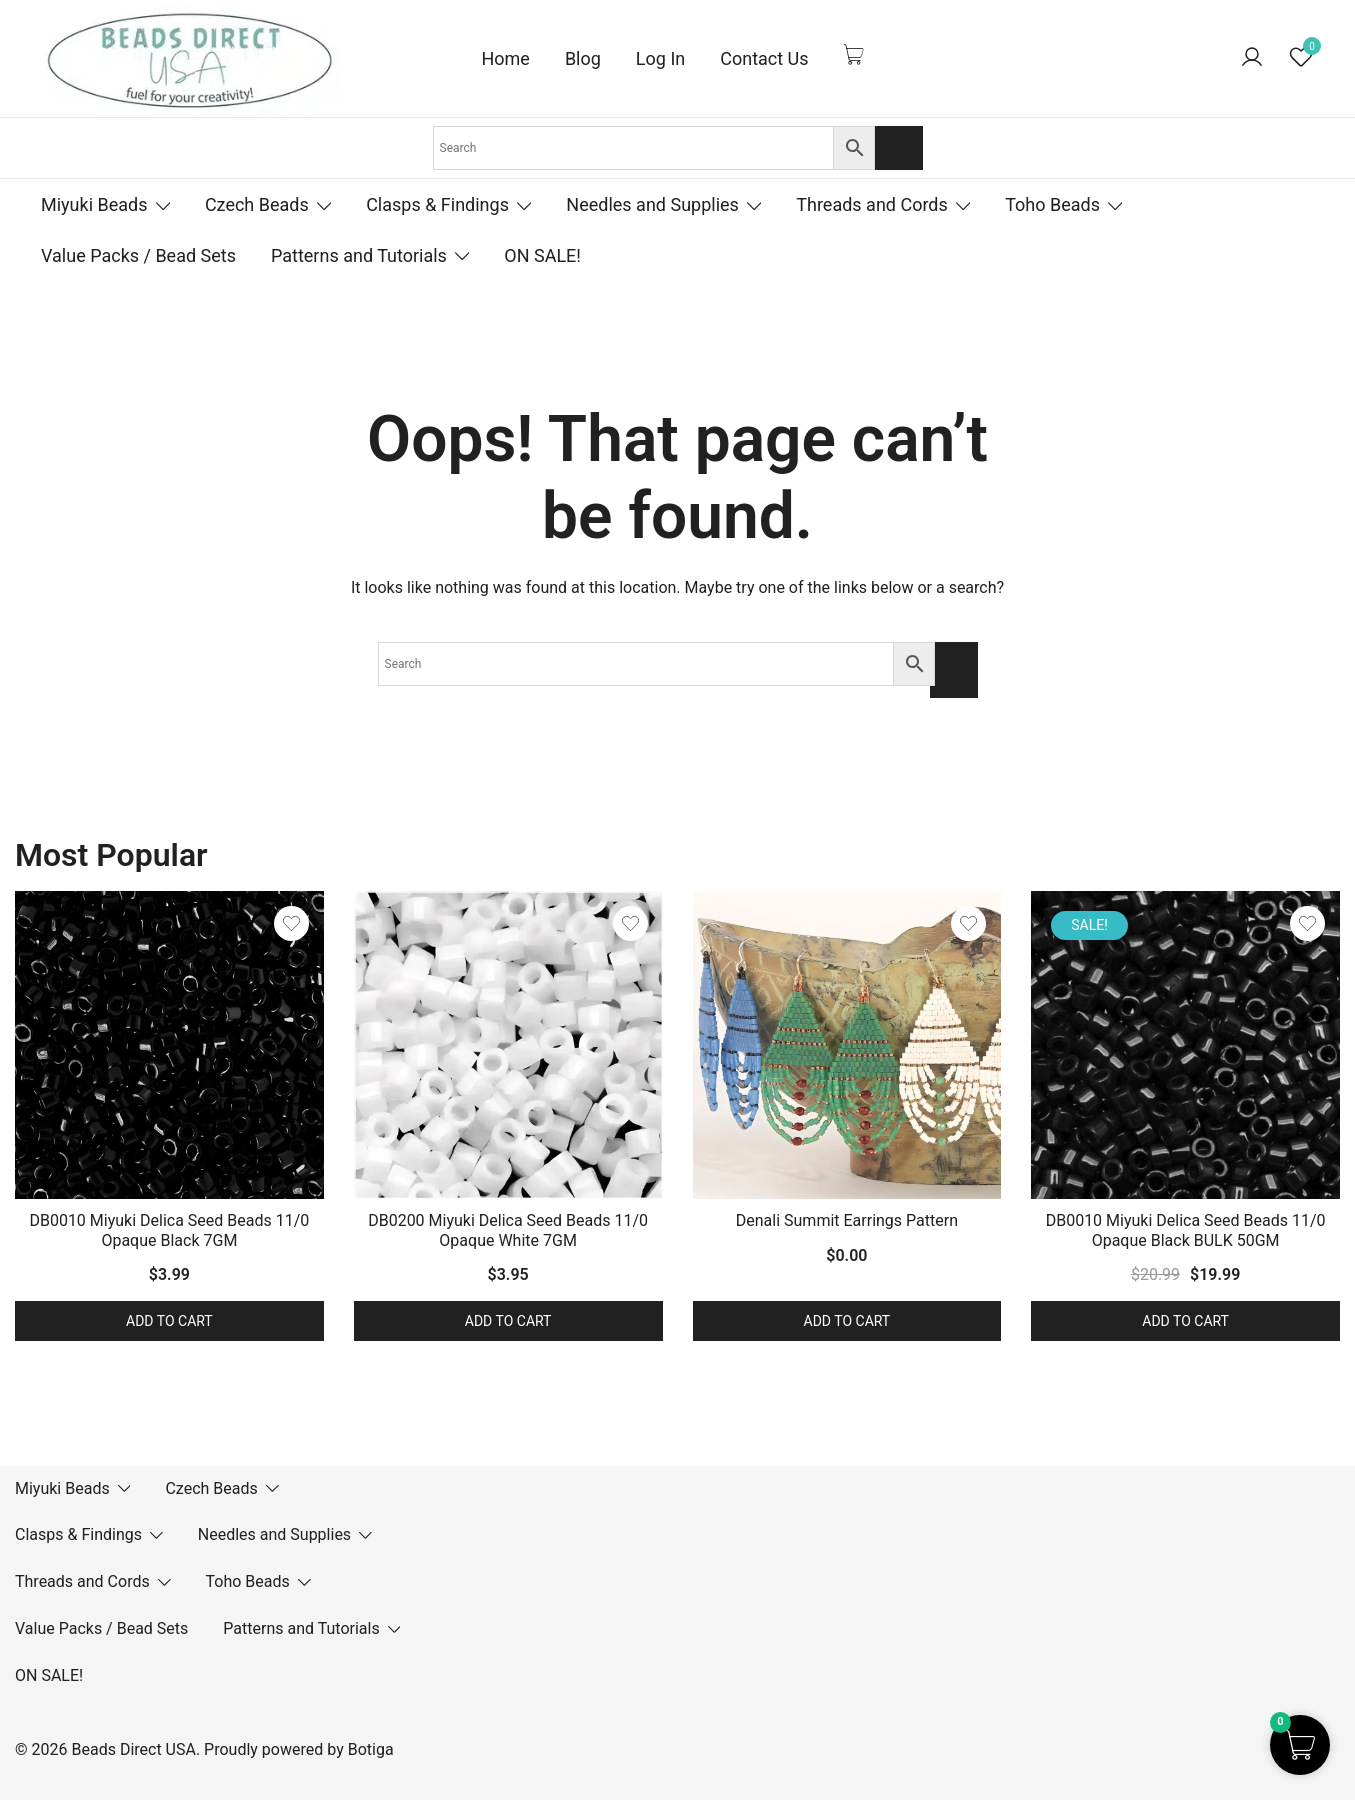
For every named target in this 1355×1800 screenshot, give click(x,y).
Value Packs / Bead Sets (138, 255)
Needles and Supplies (652, 204)
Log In (660, 58)
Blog (583, 58)
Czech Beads (257, 204)
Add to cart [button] (169, 1321)
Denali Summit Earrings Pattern (847, 1220)
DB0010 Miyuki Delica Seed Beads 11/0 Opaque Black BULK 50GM (1186, 1230)
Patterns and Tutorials (359, 255)
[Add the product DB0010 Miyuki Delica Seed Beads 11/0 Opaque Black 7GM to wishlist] (291, 923)
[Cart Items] (859, 54)
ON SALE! (542, 255)
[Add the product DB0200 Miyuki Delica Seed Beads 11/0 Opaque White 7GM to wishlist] (630, 923)
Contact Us (764, 58)
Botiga (371, 1749)
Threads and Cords (872, 204)
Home (505, 58)
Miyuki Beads (94, 204)
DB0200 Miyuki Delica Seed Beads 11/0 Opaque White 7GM (508, 1230)
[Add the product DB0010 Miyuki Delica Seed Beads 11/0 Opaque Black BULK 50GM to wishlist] (1307, 923)
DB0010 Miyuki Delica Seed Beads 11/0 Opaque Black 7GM (169, 1230)
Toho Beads (1052, 204)
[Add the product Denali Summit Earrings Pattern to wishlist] (968, 923)
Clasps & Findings (437, 204)
